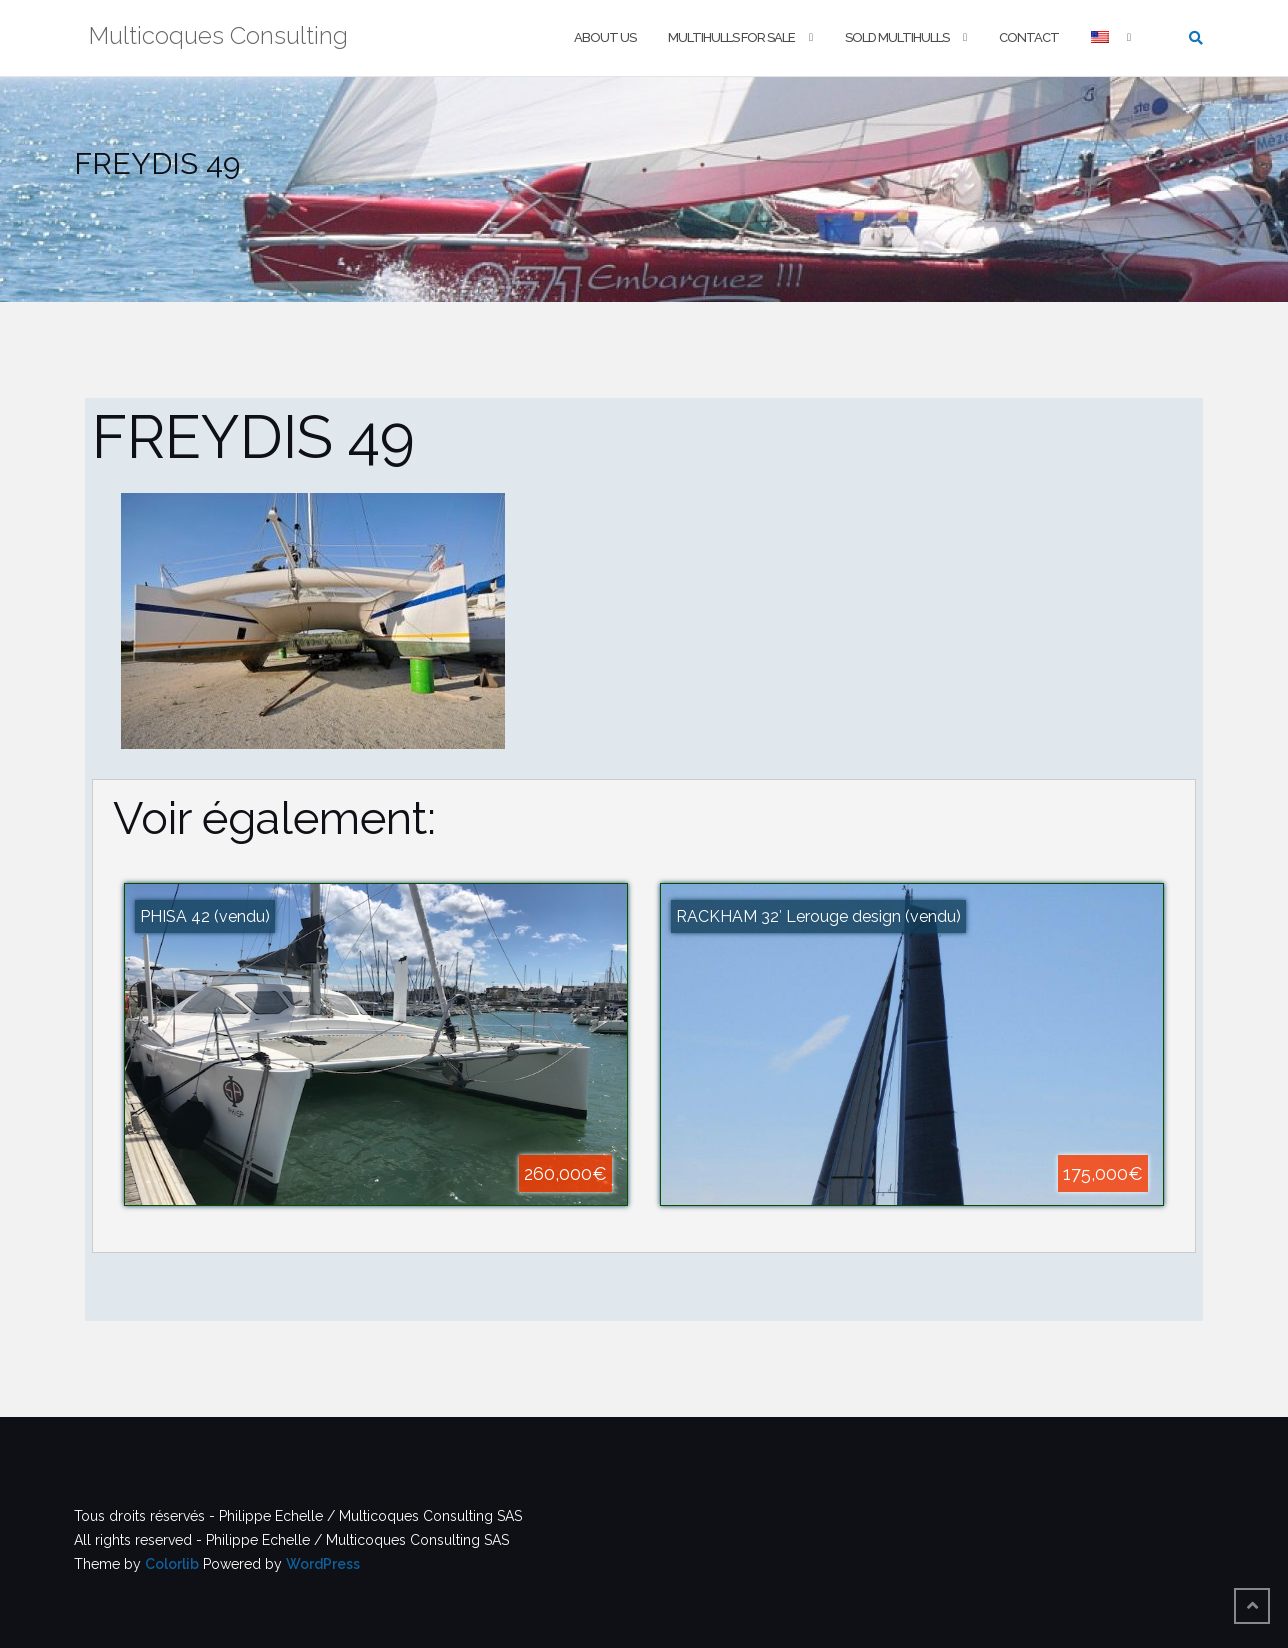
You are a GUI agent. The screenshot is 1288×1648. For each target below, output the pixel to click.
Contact (1029, 37)
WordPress (323, 1564)
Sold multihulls (897, 37)
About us (605, 37)
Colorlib (172, 1564)
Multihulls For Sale (731, 37)
